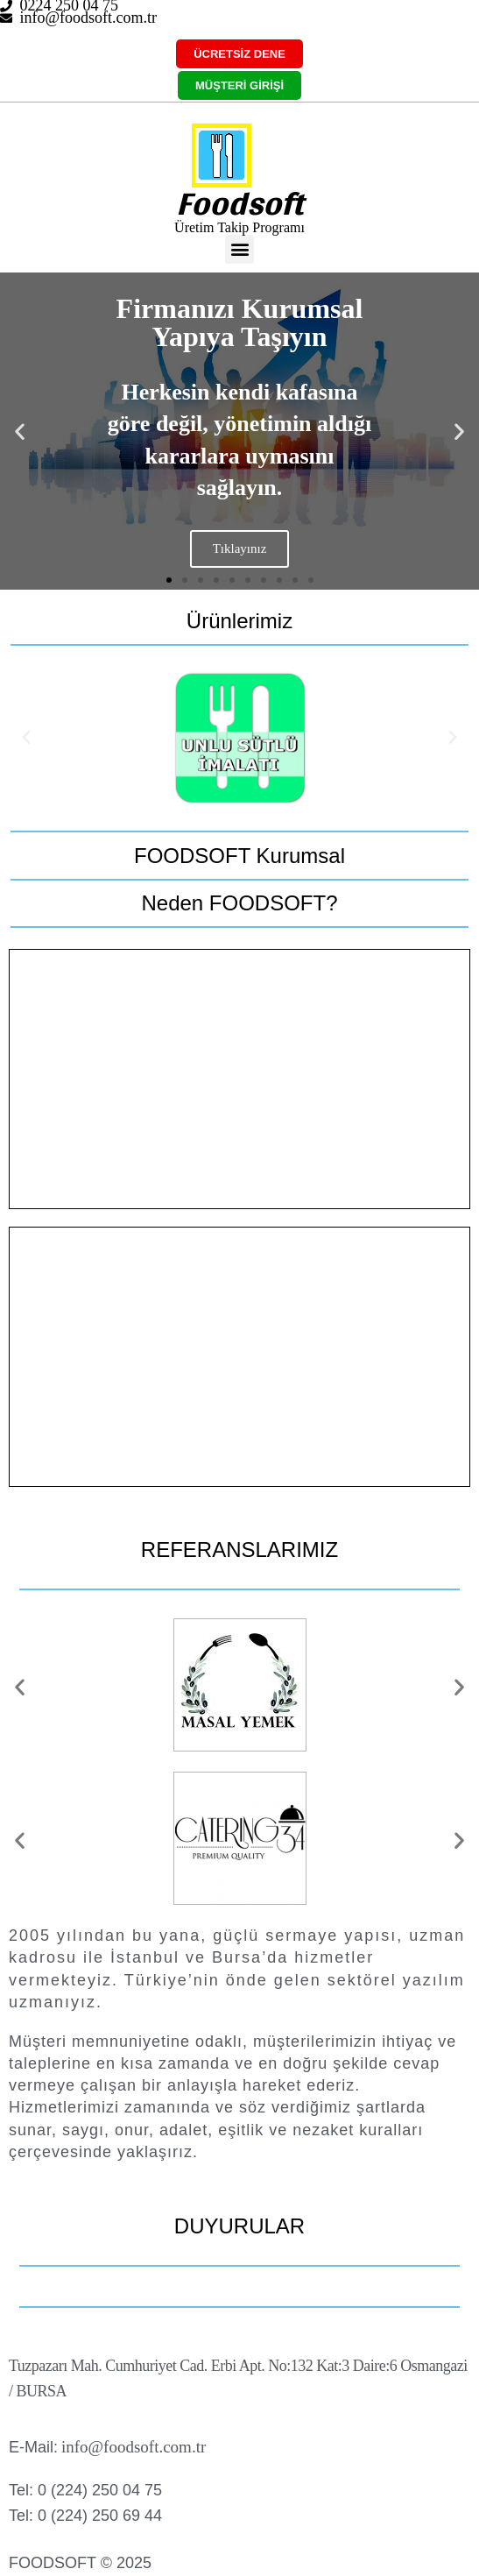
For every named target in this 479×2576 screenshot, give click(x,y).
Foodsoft (239, 203)
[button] (239, 249)
